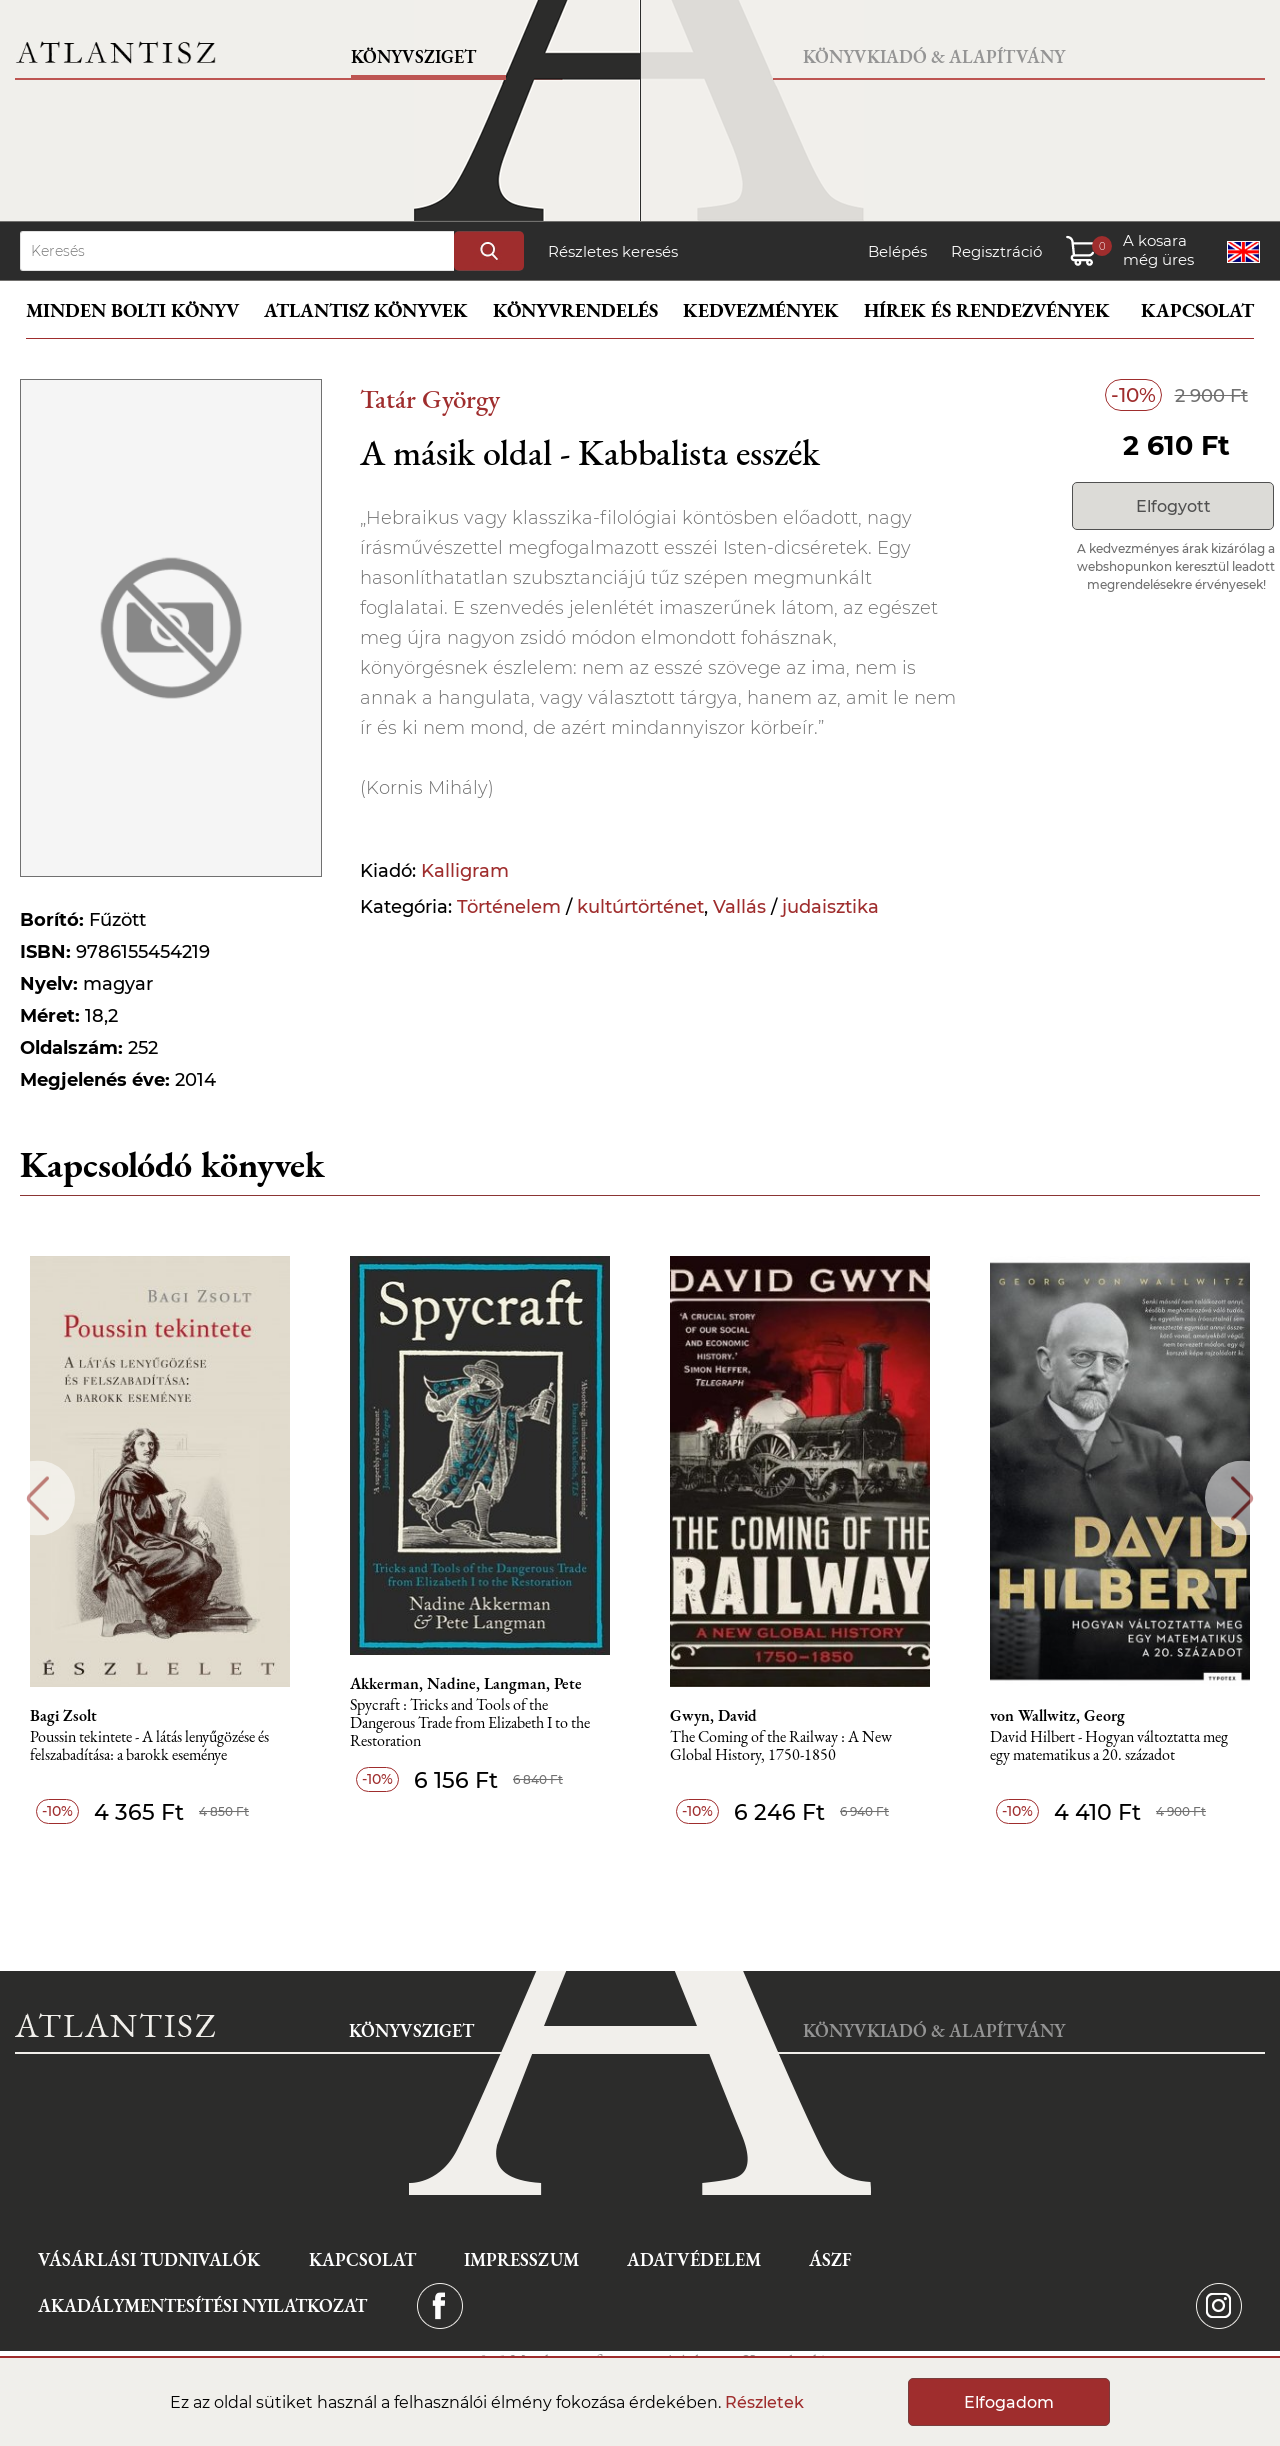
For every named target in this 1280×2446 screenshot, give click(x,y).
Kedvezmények (761, 310)
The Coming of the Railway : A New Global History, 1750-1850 (781, 1746)
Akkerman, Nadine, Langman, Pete (466, 1684)
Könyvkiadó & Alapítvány (934, 56)
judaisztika (830, 907)
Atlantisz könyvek (366, 310)
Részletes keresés (613, 251)
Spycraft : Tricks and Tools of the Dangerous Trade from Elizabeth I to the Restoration (470, 1723)
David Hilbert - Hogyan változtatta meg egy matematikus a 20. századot (1109, 1746)
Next (1242, 1498)
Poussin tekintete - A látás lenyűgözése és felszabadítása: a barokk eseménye (149, 1746)
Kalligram (465, 871)
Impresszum (521, 2259)
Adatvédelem (694, 2259)
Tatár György (430, 398)
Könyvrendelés (575, 310)
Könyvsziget (413, 56)
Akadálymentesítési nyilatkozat (202, 2305)
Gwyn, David (713, 1716)
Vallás (739, 907)
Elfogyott (1173, 506)
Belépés (897, 251)
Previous (37, 1498)
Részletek (764, 2402)
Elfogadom (1009, 2402)
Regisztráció (996, 251)
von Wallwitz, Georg (1057, 1716)
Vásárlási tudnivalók (149, 2259)
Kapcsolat (1197, 310)
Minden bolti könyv (132, 310)
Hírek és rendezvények (987, 310)
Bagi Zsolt (63, 1716)
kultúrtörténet (640, 907)
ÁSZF (830, 2259)
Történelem (509, 907)
